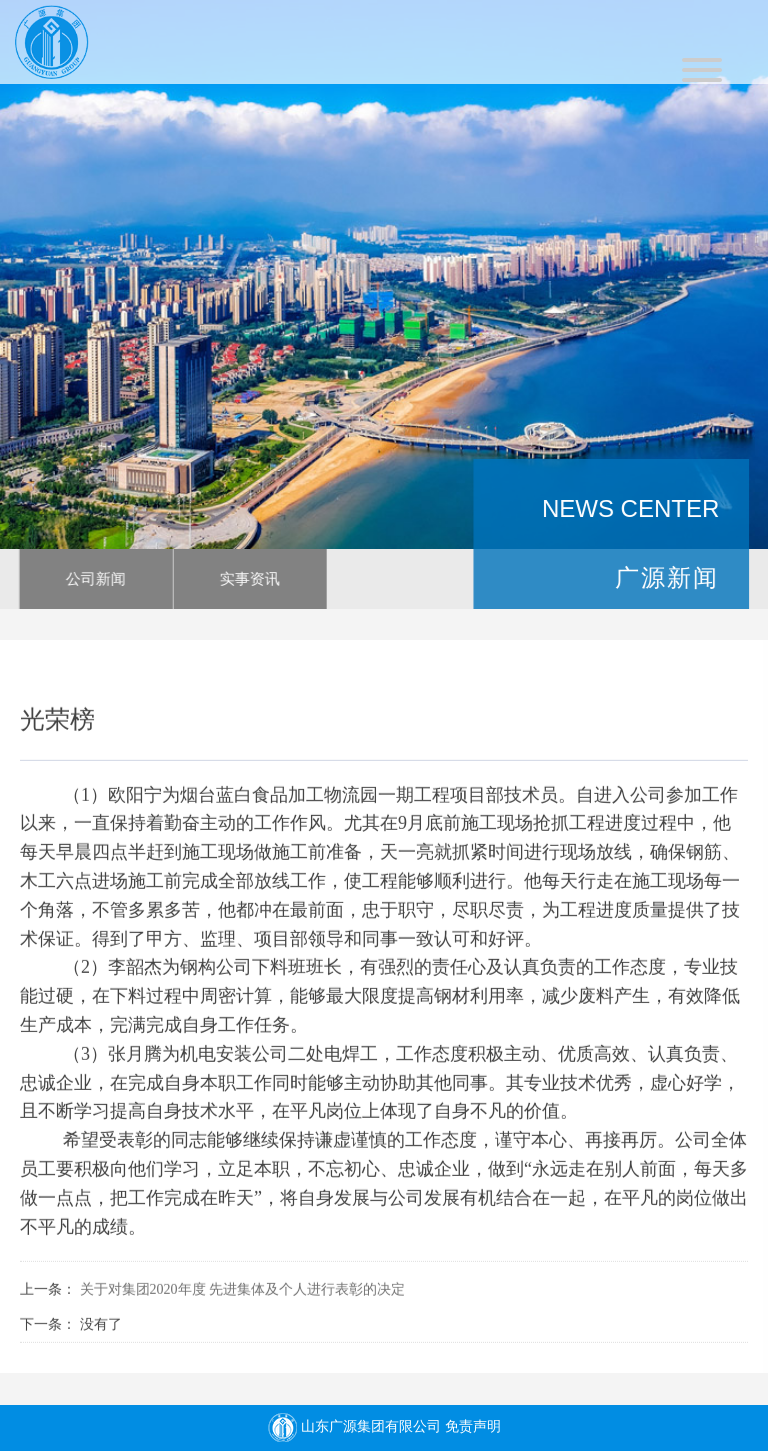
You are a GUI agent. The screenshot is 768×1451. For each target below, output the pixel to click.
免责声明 (473, 1426)
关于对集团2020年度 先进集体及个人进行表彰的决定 (243, 1293)
